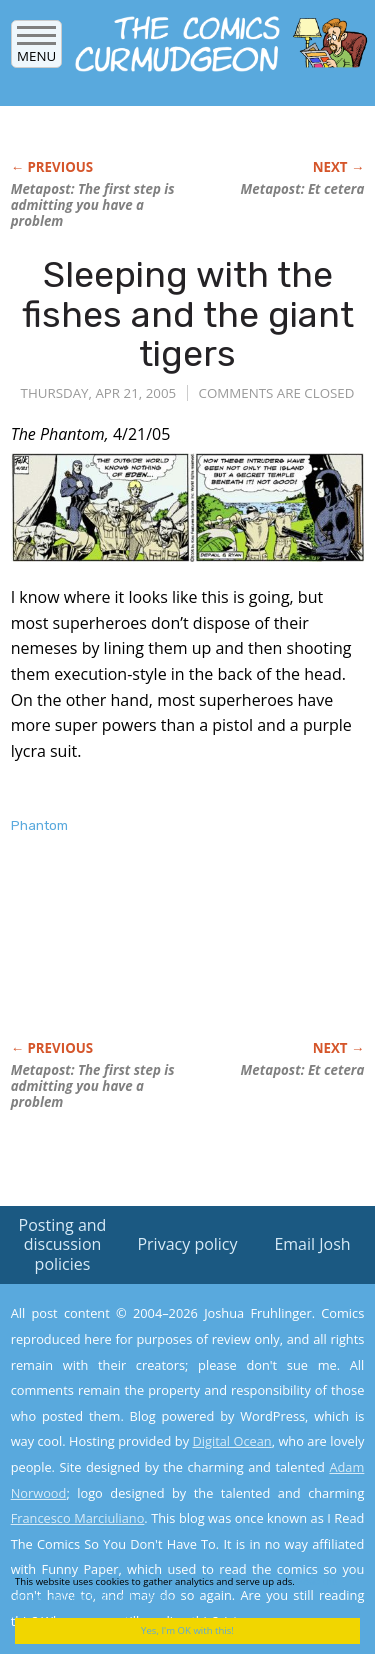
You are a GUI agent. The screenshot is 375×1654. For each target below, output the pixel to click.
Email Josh (312, 1244)
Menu (36, 49)
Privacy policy (187, 1244)
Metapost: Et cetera (303, 189)
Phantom (39, 825)
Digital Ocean (231, 1441)
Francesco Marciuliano (78, 1518)
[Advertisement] (171, 958)
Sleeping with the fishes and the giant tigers (188, 314)
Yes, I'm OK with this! (187, 1630)
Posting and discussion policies (63, 1244)
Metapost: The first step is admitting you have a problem (93, 205)
